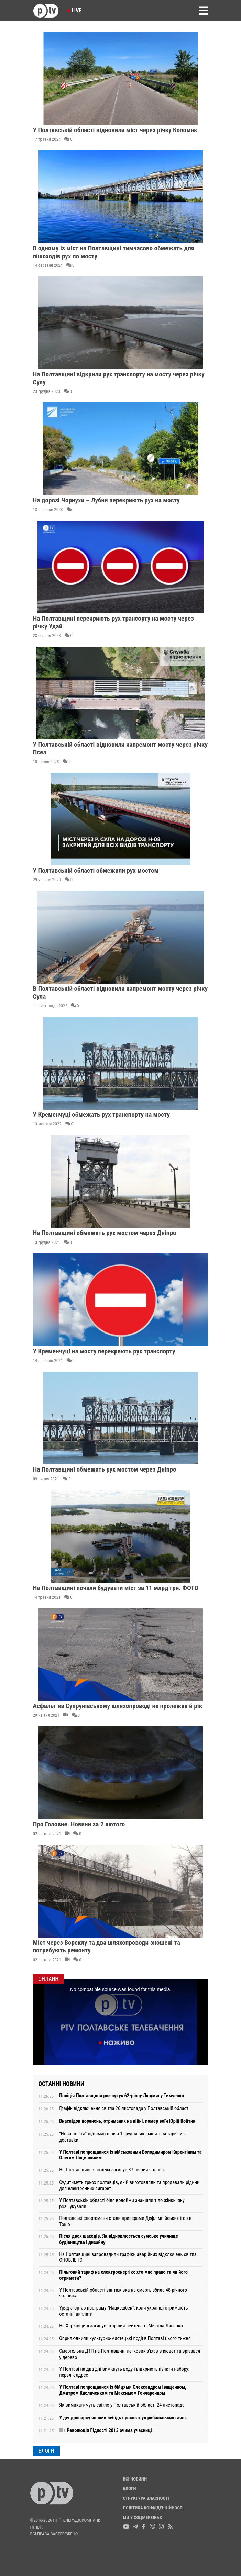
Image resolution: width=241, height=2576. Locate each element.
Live (74, 10)
